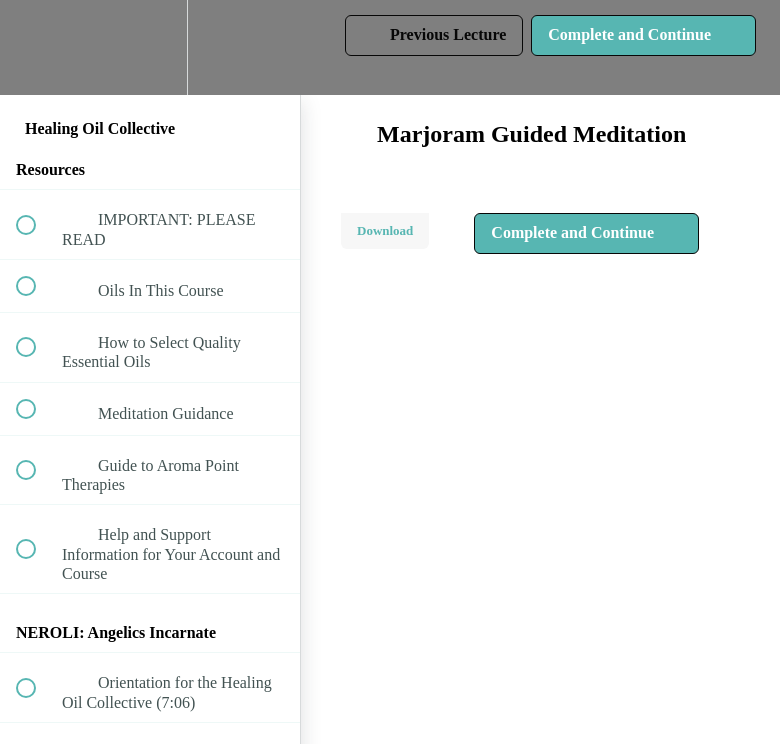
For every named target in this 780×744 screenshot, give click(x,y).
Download (385, 230)
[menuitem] (150, 47)
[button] (37, 47)
